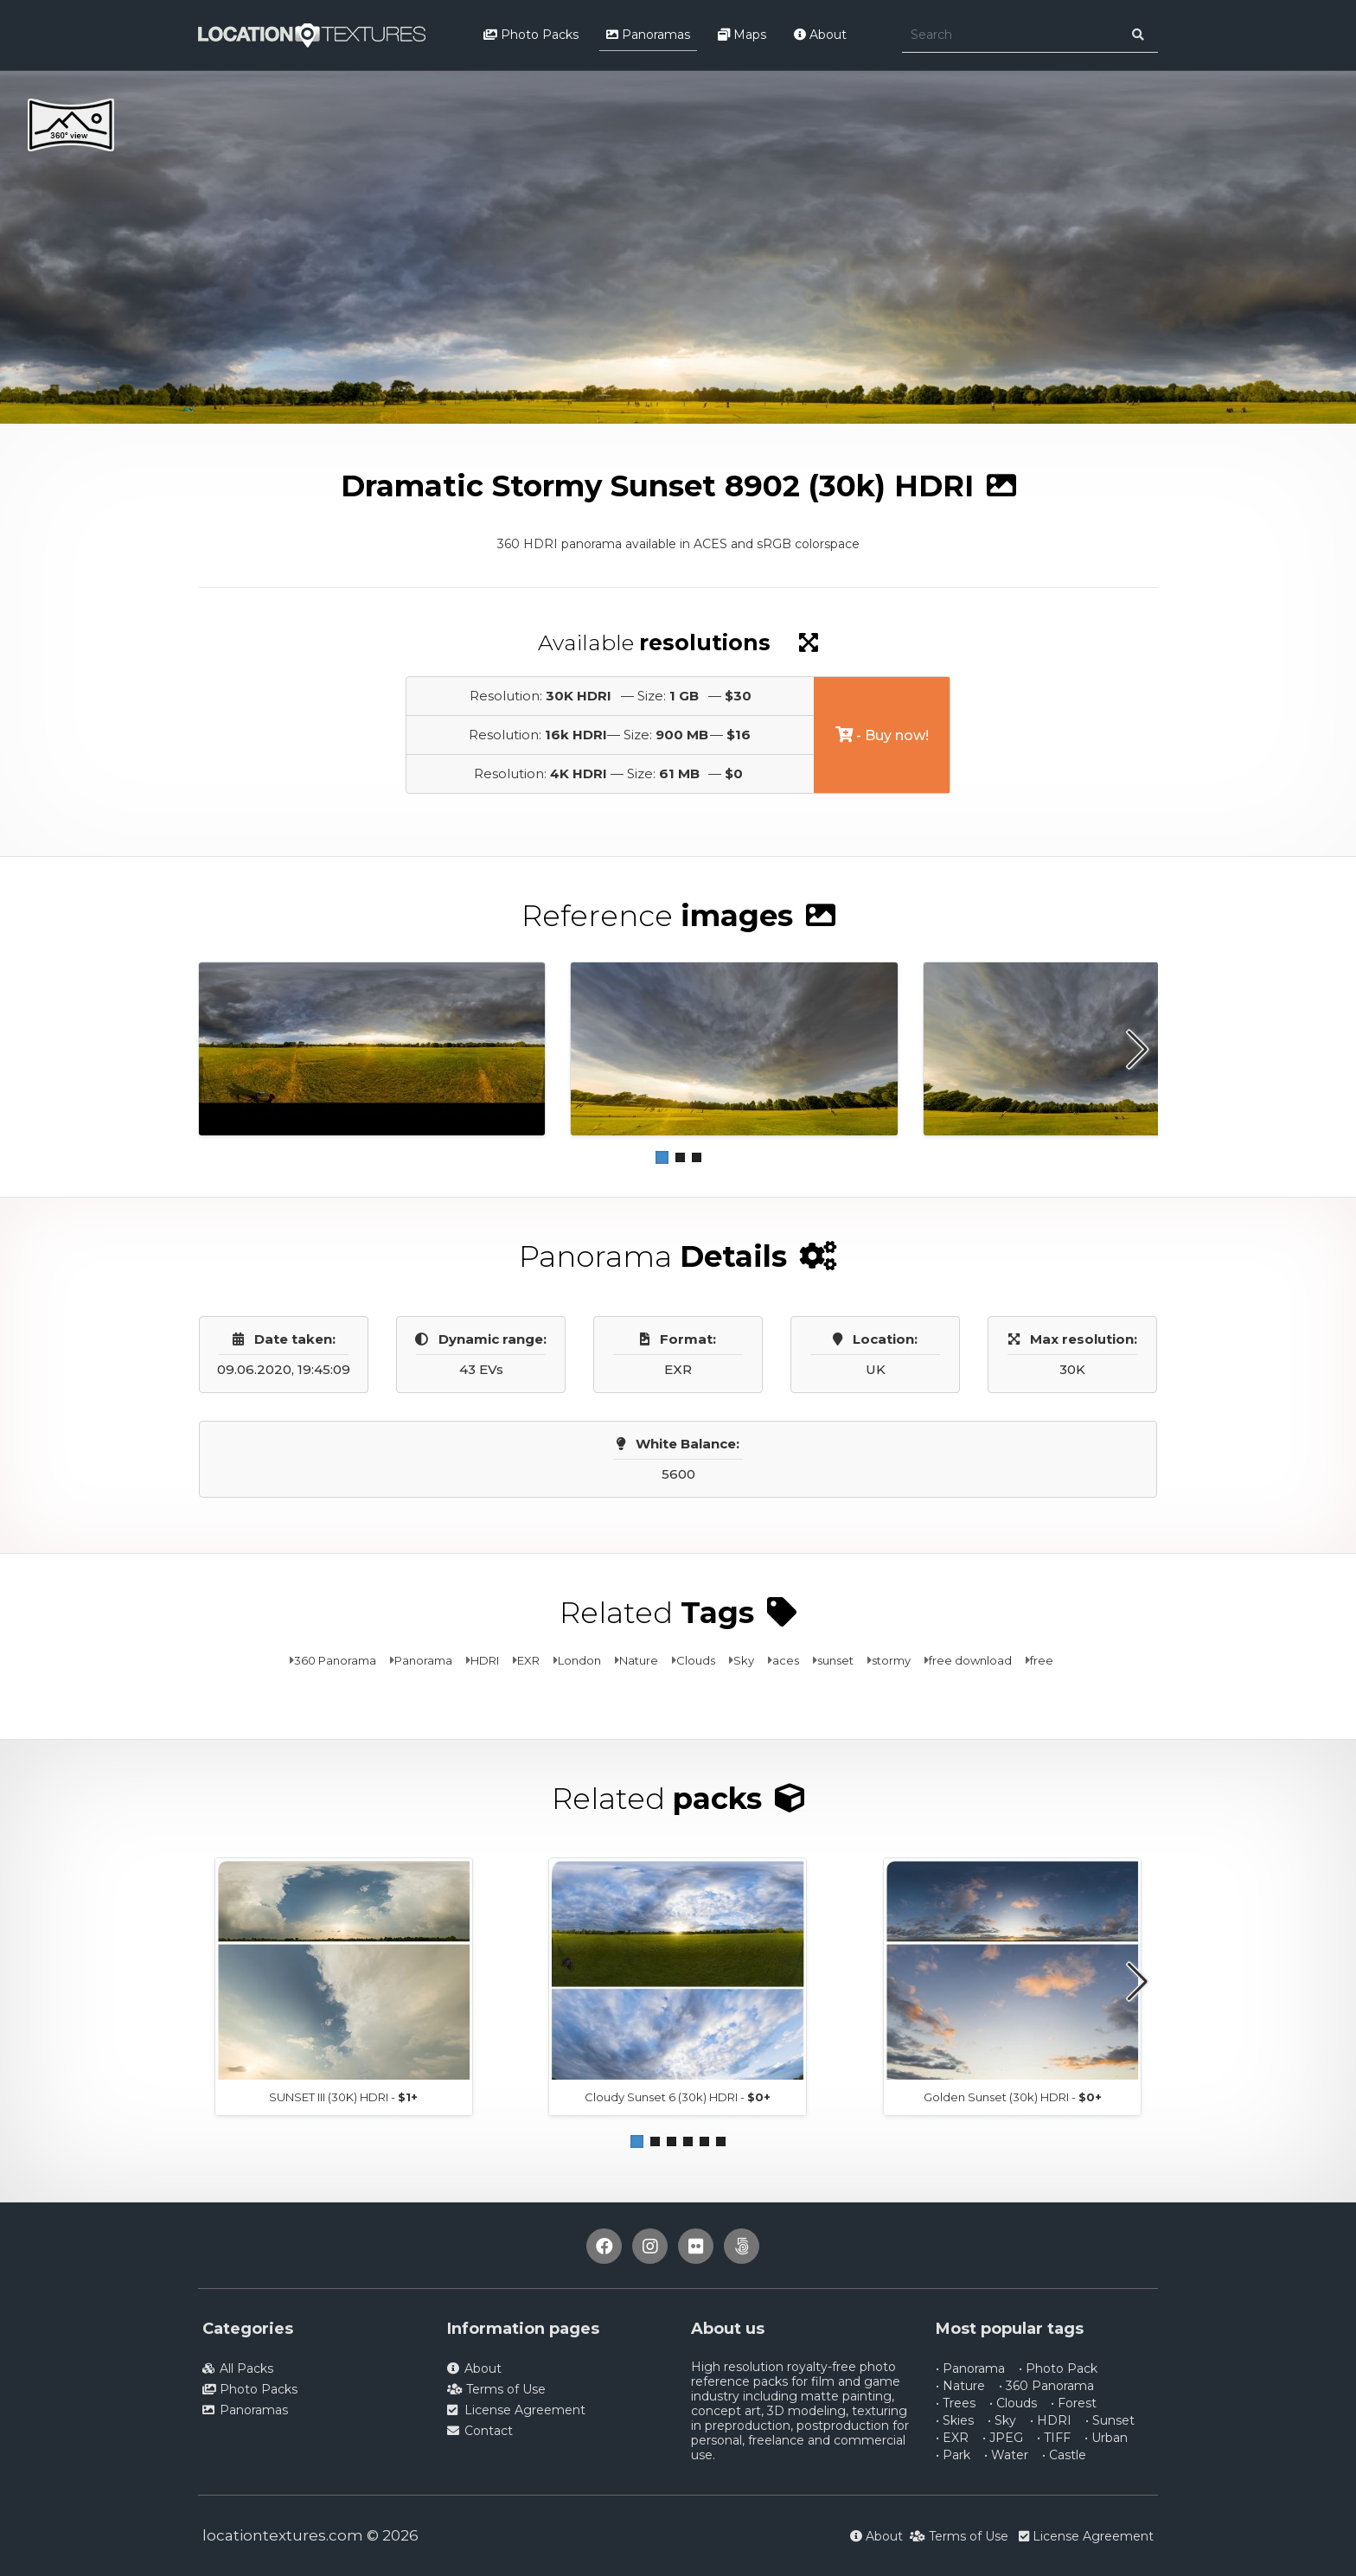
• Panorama (970, 2368)
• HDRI (1050, 2420)
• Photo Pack (1058, 2368)
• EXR (952, 2437)
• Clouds (1013, 2403)
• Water (1006, 2455)
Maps (742, 34)
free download (970, 1660)
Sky (743, 1660)
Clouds (695, 1660)
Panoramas (648, 34)
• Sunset (1110, 2420)
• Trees (955, 2403)
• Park (953, 2455)
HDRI (484, 1660)
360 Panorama (335, 1660)
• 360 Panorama (1046, 2386)
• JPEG (1002, 2437)
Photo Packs (531, 34)
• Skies (955, 2420)
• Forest (1074, 2403)
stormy (891, 1660)
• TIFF (1054, 2437)
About (820, 34)
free (1041, 1660)
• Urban (1106, 2437)
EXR (528, 1660)
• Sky (1002, 2420)
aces (785, 1660)
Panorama (423, 1660)
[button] (662, 1157)
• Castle (1064, 2455)
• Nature (960, 2386)
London (579, 1660)
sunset (835, 1660)
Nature (638, 1660)
